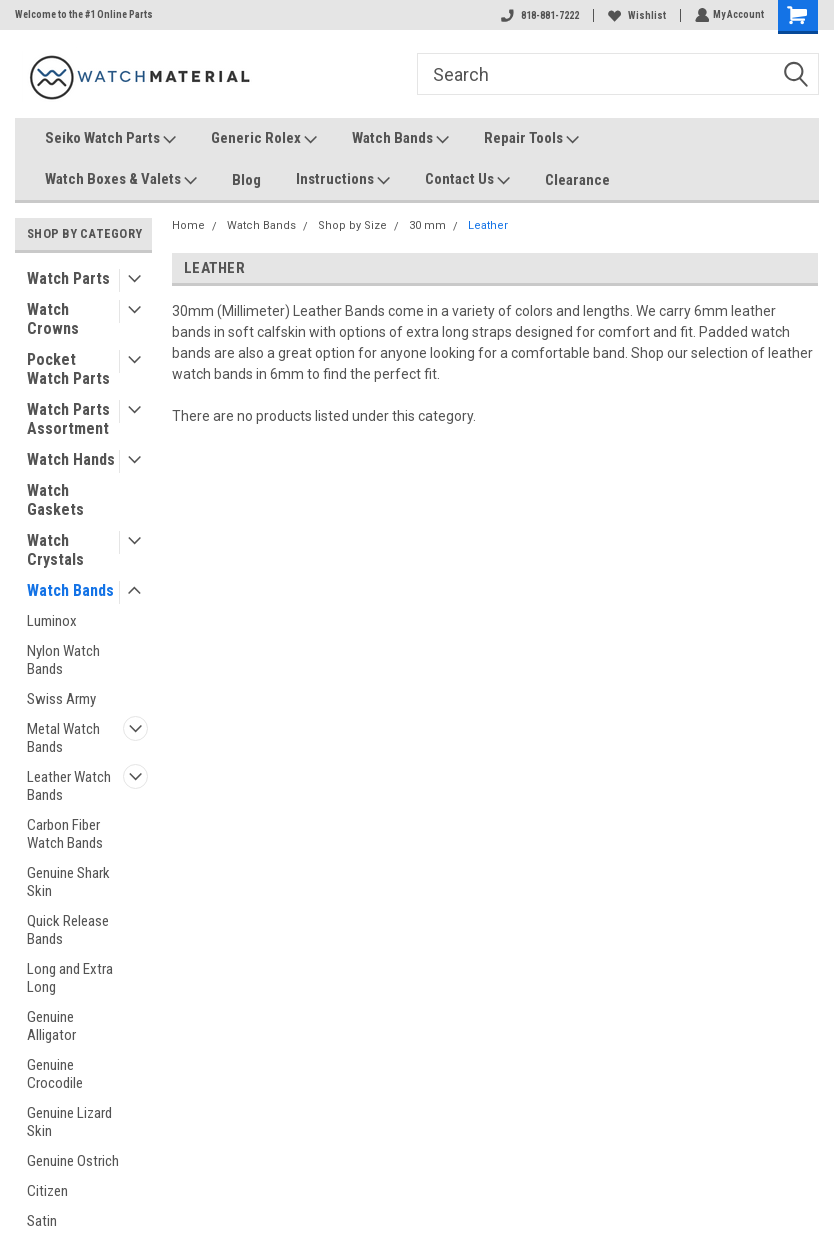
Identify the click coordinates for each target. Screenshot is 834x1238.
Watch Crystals (55, 550)
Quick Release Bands (68, 930)
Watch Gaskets (55, 500)
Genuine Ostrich (73, 1161)
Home (188, 225)
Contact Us (467, 180)
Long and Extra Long (70, 978)
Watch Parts (68, 278)
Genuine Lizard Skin (69, 1122)
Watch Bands (400, 139)
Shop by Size (352, 225)
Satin (42, 1221)
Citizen (47, 1191)
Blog (246, 180)
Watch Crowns (53, 319)
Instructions (343, 180)
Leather (488, 225)
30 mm (427, 225)
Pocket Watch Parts (68, 369)
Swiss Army (61, 699)
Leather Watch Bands (69, 786)
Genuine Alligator (51, 1026)
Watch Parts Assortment (68, 419)
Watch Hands (71, 459)
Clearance (577, 180)
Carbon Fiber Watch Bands (65, 834)
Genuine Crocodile (55, 1074)
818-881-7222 (538, 15)
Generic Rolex (264, 139)
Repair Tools (531, 139)
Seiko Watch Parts (110, 139)
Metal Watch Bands (63, 738)
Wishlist (635, 15)
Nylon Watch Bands (63, 660)
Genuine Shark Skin (68, 882)
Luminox (52, 621)
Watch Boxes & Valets (121, 180)
